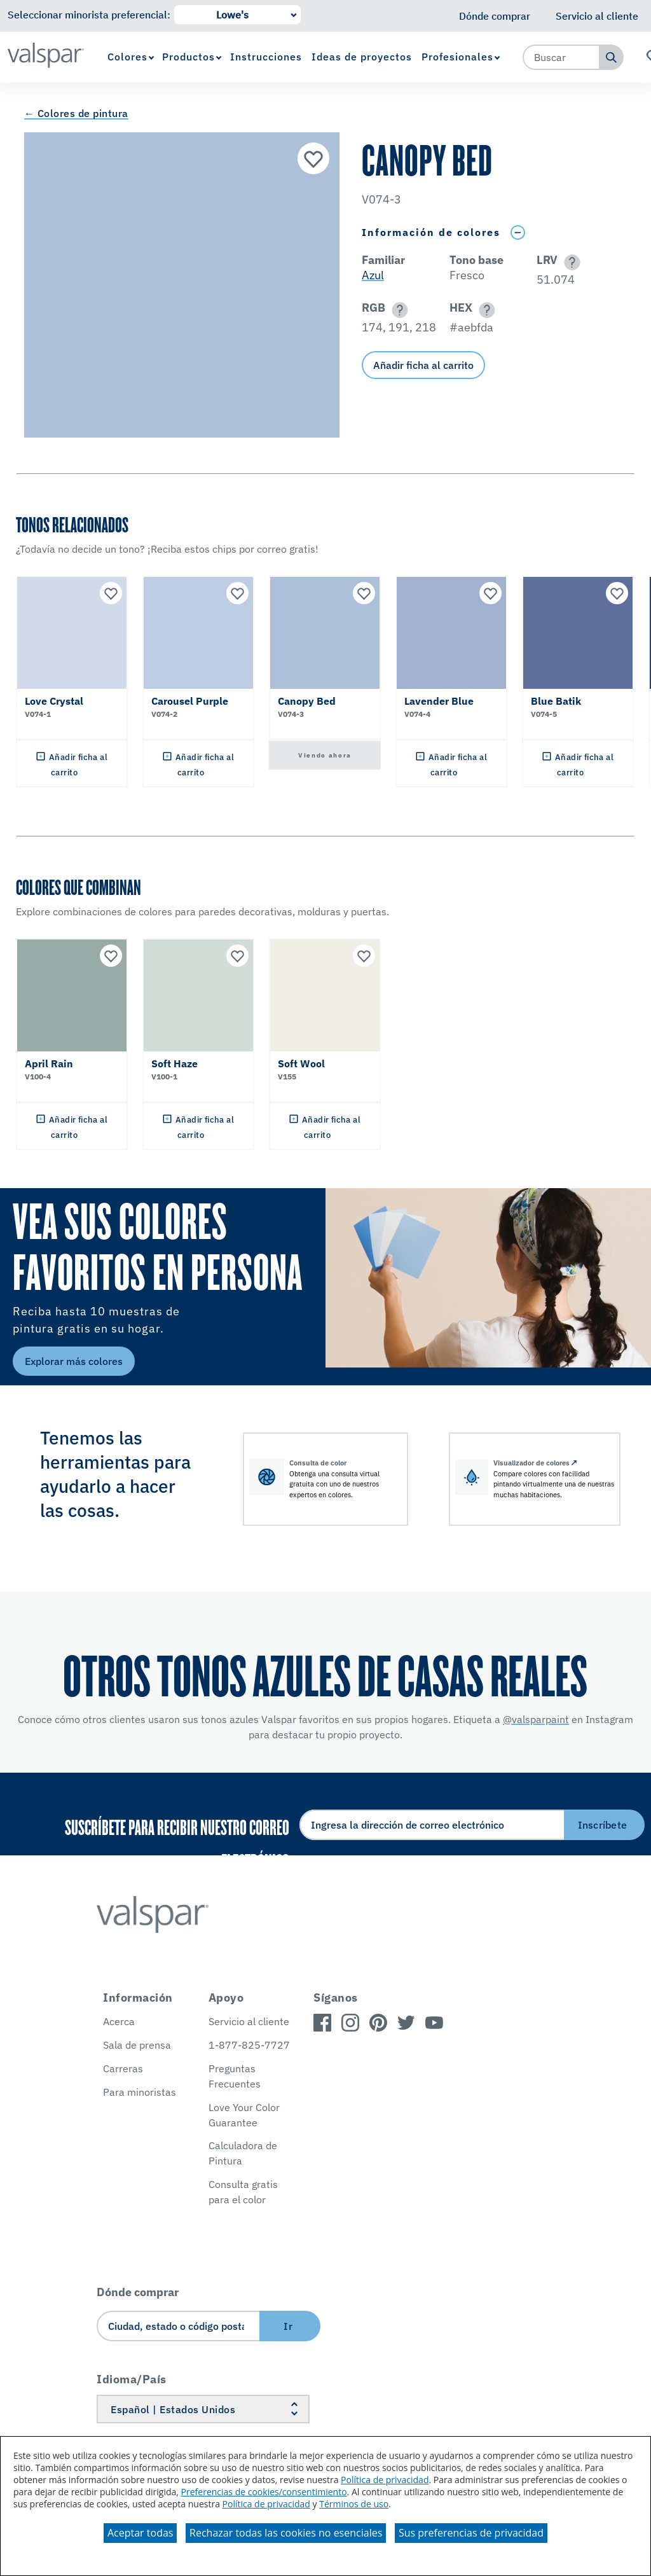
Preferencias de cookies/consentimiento (264, 2492)
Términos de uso (353, 2504)
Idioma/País (132, 2379)
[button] (570, 262)
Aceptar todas (140, 2533)
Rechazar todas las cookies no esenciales (285, 2533)
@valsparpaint (536, 1719)
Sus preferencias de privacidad (471, 2533)
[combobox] (561, 57)
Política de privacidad (384, 2480)
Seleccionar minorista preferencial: (89, 14)
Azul (373, 275)
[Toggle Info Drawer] (517, 232)
